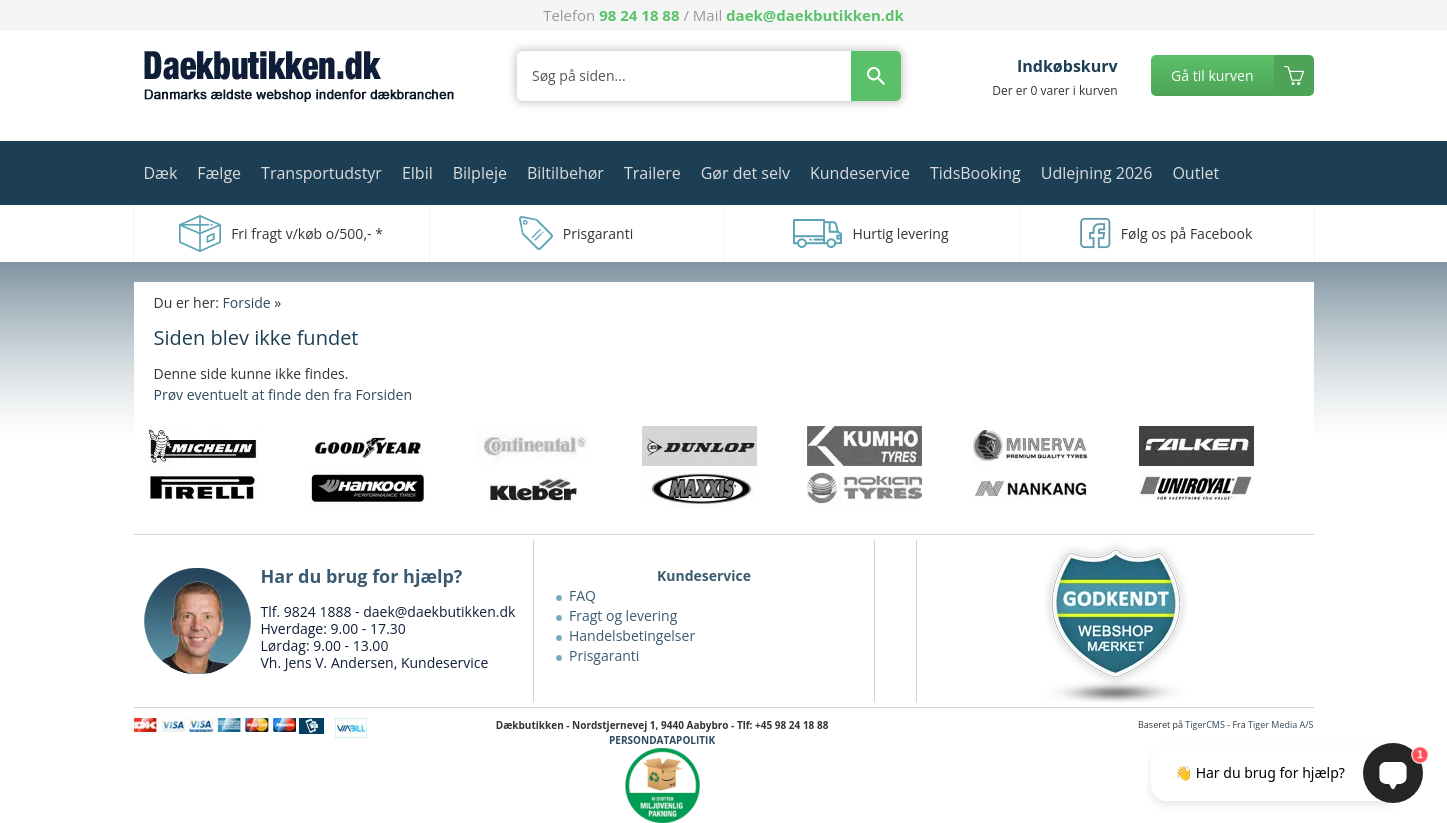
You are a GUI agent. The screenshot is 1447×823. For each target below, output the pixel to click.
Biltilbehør (565, 173)
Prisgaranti (604, 655)
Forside (247, 302)
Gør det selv (745, 173)
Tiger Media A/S (1280, 724)
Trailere (652, 173)
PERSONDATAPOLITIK (662, 740)
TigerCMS (1205, 724)
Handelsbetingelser (632, 635)
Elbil (417, 173)
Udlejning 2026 (1097, 173)
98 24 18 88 (639, 15)
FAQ (582, 595)
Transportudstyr (321, 173)
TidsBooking (975, 173)
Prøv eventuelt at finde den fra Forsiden (283, 394)
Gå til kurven (1212, 75)
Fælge (219, 173)
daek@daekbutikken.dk (815, 15)
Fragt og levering (623, 615)
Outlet (1195, 173)
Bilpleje (480, 173)
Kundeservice (860, 173)
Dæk (161, 173)
